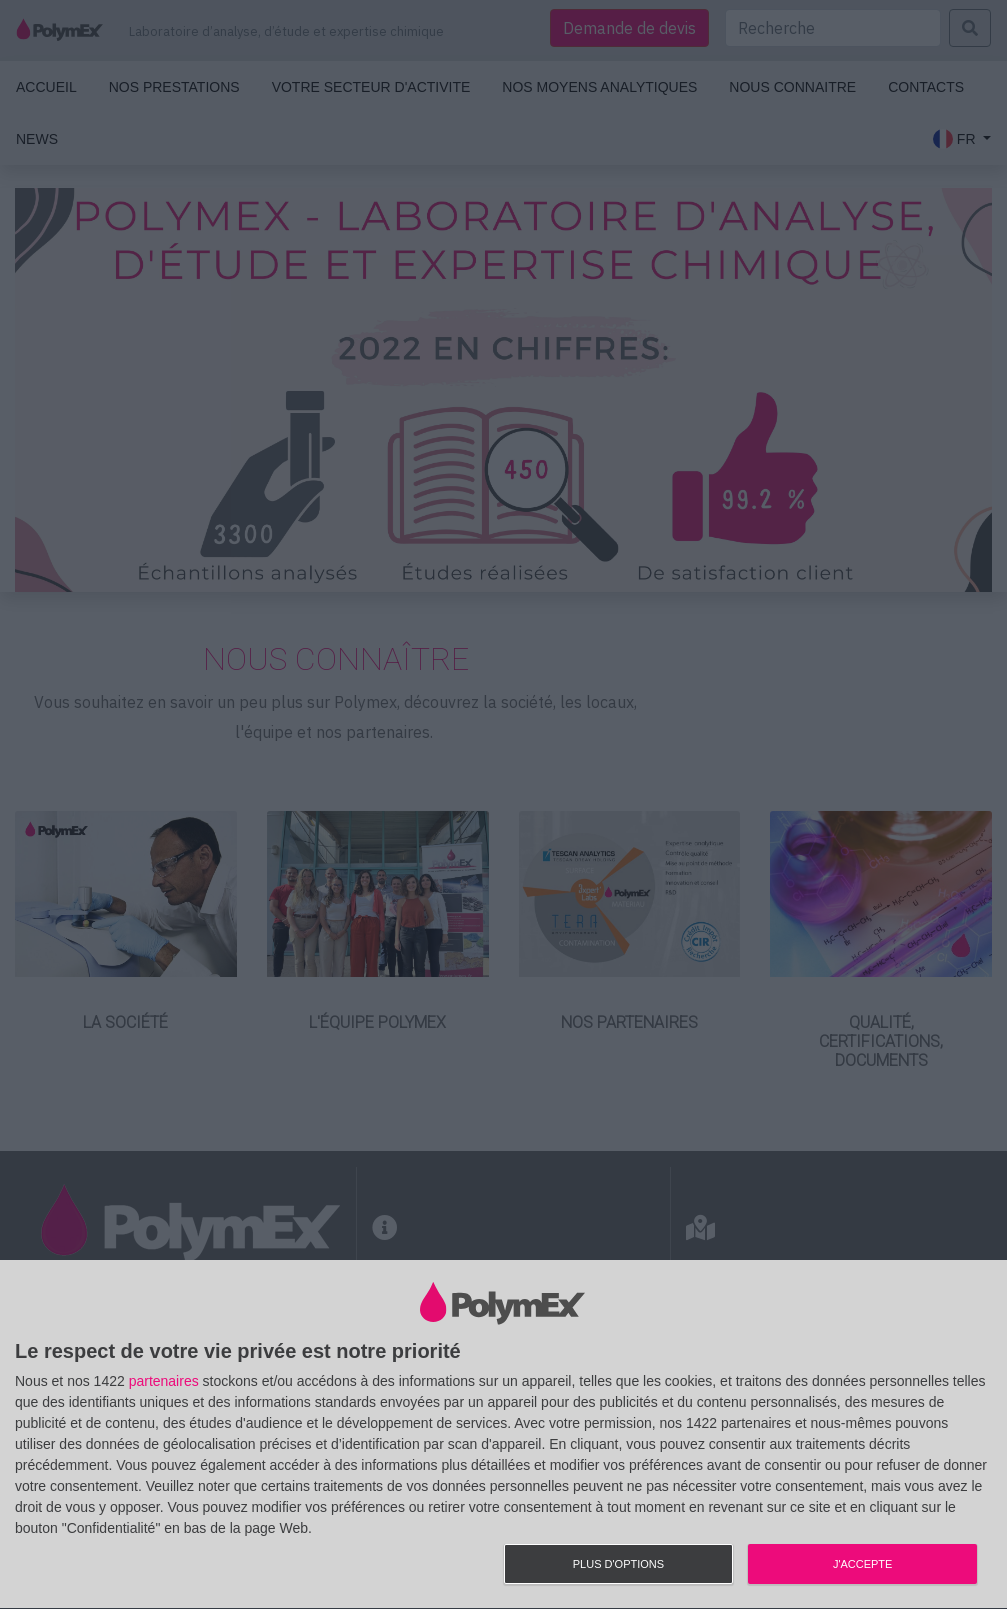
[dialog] (503, 1435)
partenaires (164, 1381)
